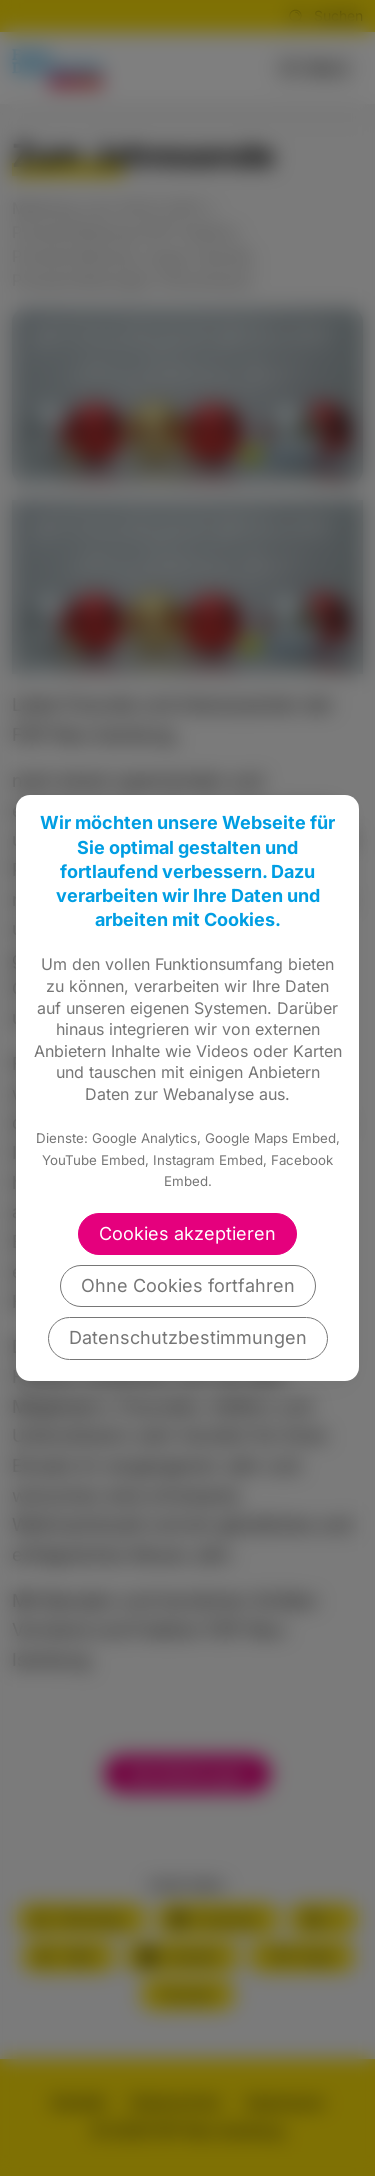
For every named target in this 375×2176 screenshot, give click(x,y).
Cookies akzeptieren (187, 1233)
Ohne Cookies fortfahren (188, 1285)
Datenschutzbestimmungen (188, 1337)
